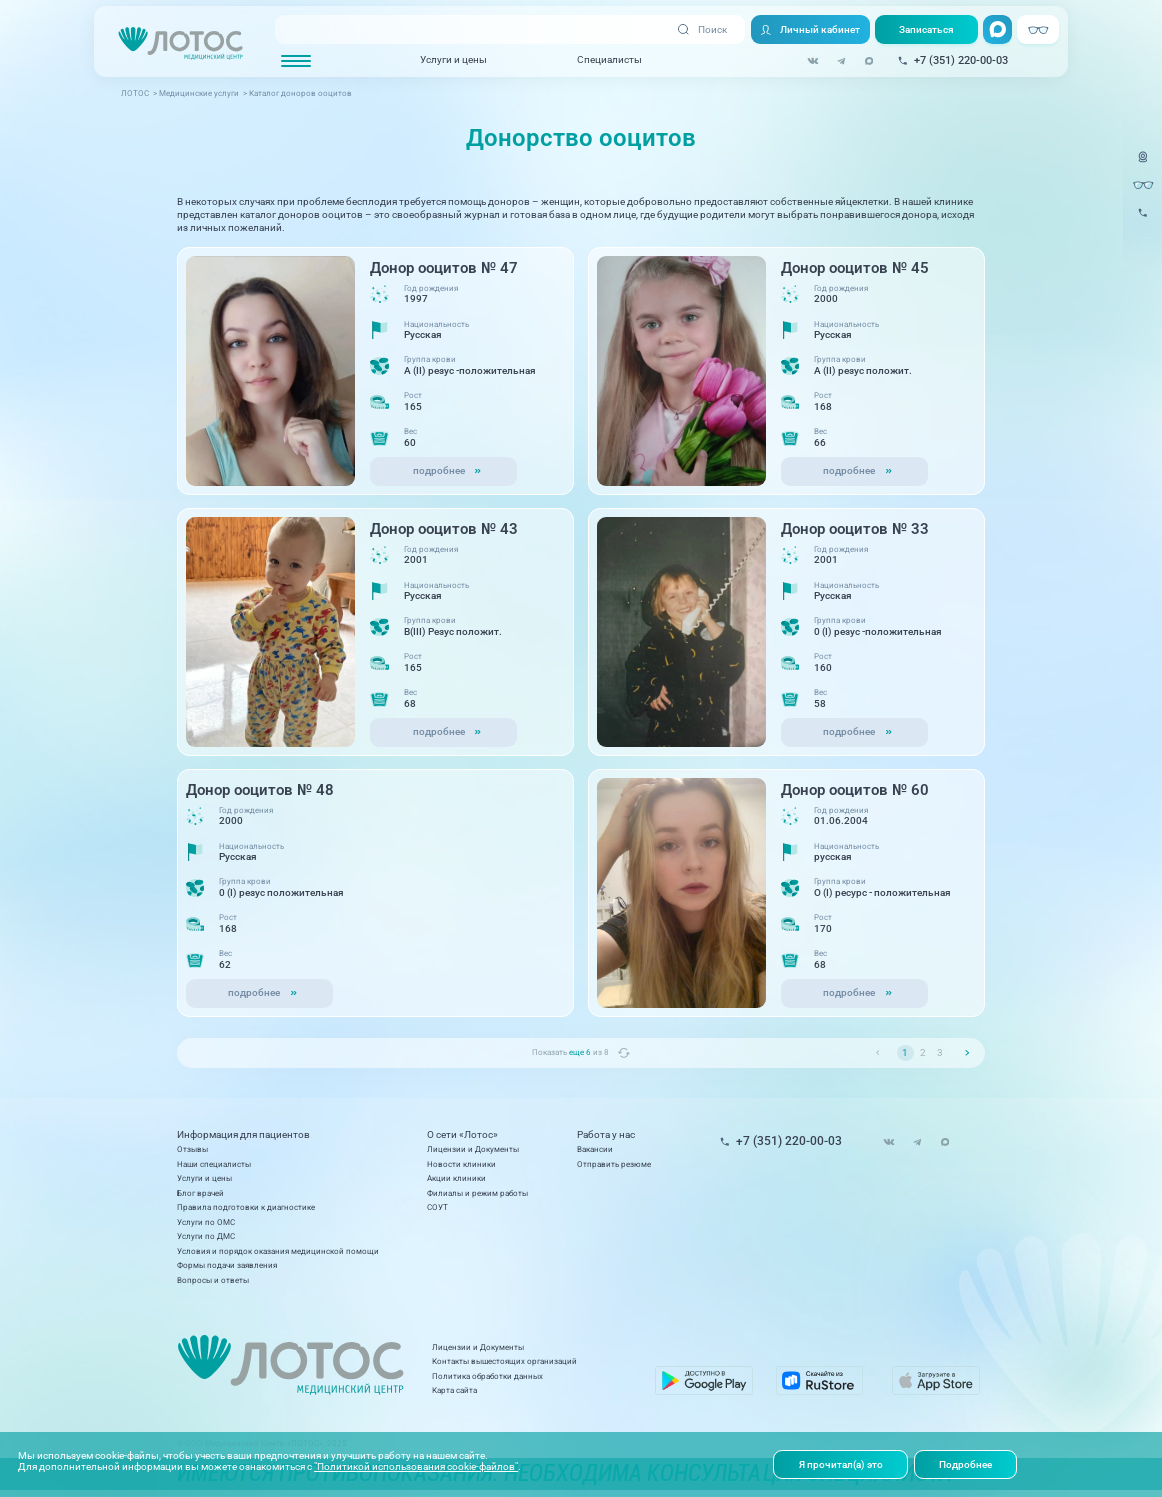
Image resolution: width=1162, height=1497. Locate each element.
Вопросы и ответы (213, 1280)
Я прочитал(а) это (841, 1464)
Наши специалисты (214, 1164)
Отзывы (192, 1149)
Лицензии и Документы (473, 1149)
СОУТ (437, 1207)
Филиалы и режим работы (477, 1193)
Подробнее (965, 1464)
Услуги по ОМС (206, 1222)
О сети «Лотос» (462, 1135)
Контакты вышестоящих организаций (504, 1361)
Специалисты (609, 59)
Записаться (926, 29)
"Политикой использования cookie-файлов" (416, 1466)
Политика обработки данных (487, 1376)
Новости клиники (461, 1164)
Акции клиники (456, 1178)
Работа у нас (606, 1135)
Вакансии (595, 1149)
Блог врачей (200, 1193)
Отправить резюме (614, 1164)
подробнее (439, 470)
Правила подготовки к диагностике (246, 1207)
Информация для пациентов (243, 1135)
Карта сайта (454, 1390)
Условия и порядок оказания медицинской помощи (278, 1251)
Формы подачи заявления (227, 1265)
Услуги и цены (453, 59)
